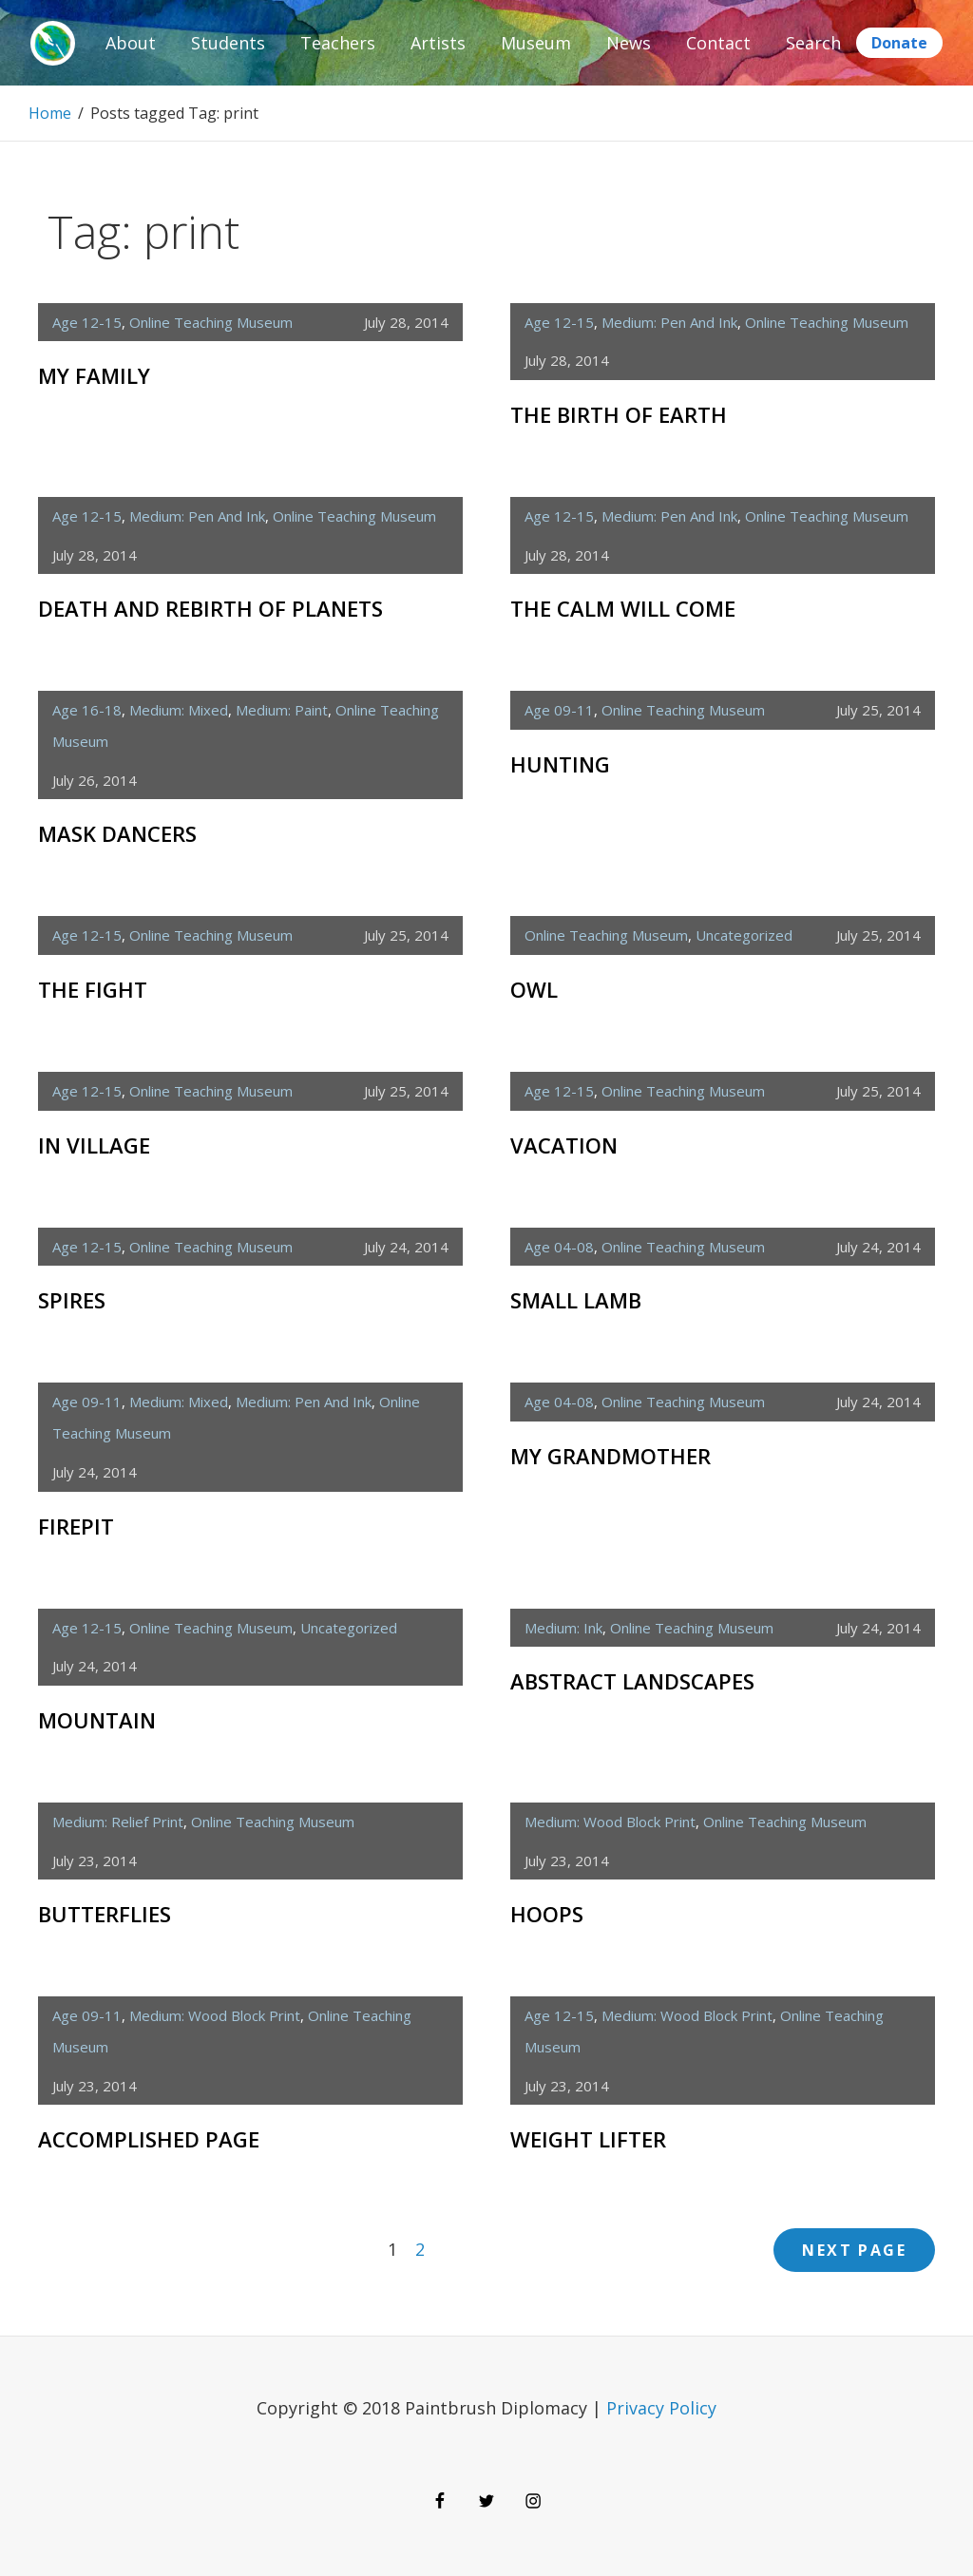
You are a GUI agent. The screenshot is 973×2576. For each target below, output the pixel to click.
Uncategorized (744, 935)
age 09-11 (559, 709)
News (628, 42)
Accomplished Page (148, 2139)
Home (50, 113)
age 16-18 (87, 709)
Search (813, 42)
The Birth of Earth (618, 414)
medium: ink (563, 1627)
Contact (718, 42)
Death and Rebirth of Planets (210, 608)
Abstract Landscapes (632, 1681)
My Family (94, 375)
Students (228, 42)
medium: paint (282, 709)
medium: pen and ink (669, 322)
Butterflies (104, 1913)
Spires (71, 1300)
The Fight (92, 989)
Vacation (564, 1145)
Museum (536, 42)
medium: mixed (178, 709)
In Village (94, 1145)
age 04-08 (559, 1246)
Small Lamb (575, 1300)
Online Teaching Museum (211, 322)
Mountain (97, 1720)
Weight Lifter (588, 2139)
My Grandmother (610, 1455)
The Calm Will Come (622, 608)
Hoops (546, 1913)
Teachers (337, 42)
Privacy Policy (661, 2407)
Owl (534, 989)
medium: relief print (117, 1821)
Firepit (76, 1526)
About (130, 42)
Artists (438, 42)
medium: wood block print (610, 1821)
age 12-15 (87, 322)
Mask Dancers (117, 833)
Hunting (560, 764)
